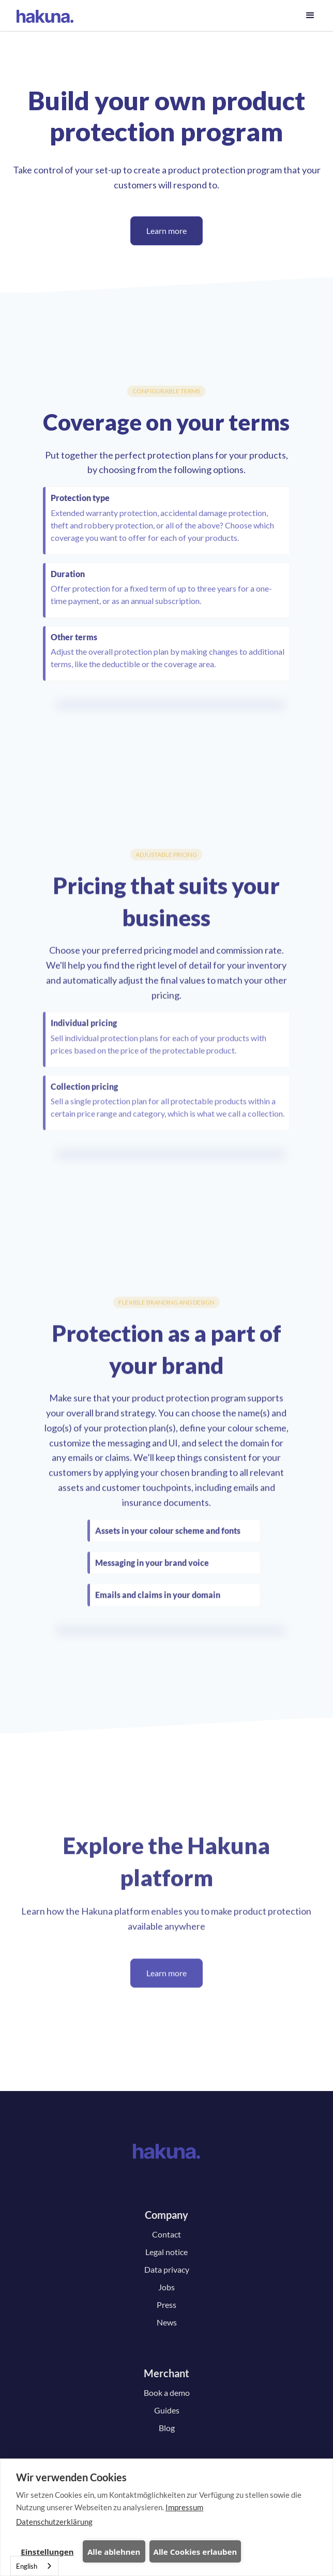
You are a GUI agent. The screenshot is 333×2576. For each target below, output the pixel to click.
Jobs (166, 2287)
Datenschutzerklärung (54, 2521)
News (167, 2322)
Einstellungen (47, 2551)
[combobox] (34, 2566)
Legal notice (166, 2252)
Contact (166, 2234)
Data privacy (166, 2269)
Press (166, 2304)
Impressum (184, 2507)
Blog (167, 2428)
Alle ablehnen (113, 2551)
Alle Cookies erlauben (195, 2551)
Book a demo (167, 2392)
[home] (45, 15)
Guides (166, 2410)
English (26, 2566)
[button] (310, 15)
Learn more (166, 230)
